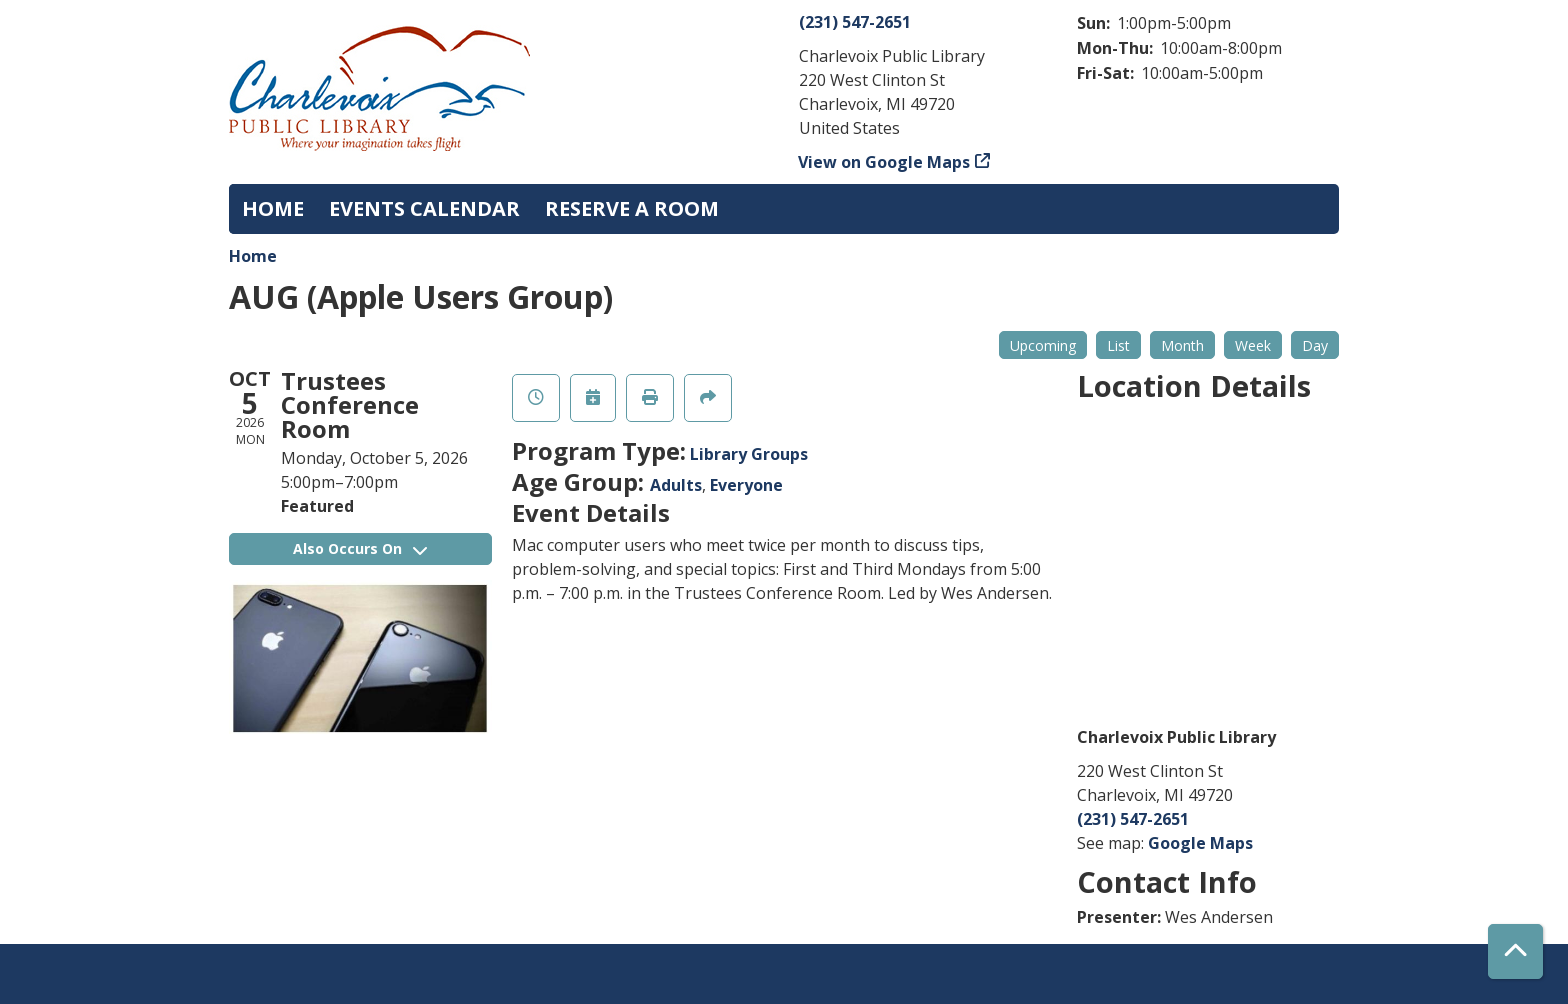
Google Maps (1200, 843)
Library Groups (749, 454)
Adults (676, 485)
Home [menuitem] (273, 208)
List (1118, 345)
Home (253, 256)
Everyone (746, 485)
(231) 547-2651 (855, 22)
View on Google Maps (884, 162)
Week (1253, 345)
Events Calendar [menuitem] (424, 208)
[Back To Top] (1515, 951)
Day (1315, 345)
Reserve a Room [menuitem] (632, 208)
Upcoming (1043, 345)
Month (1182, 345)
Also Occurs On (360, 548)
